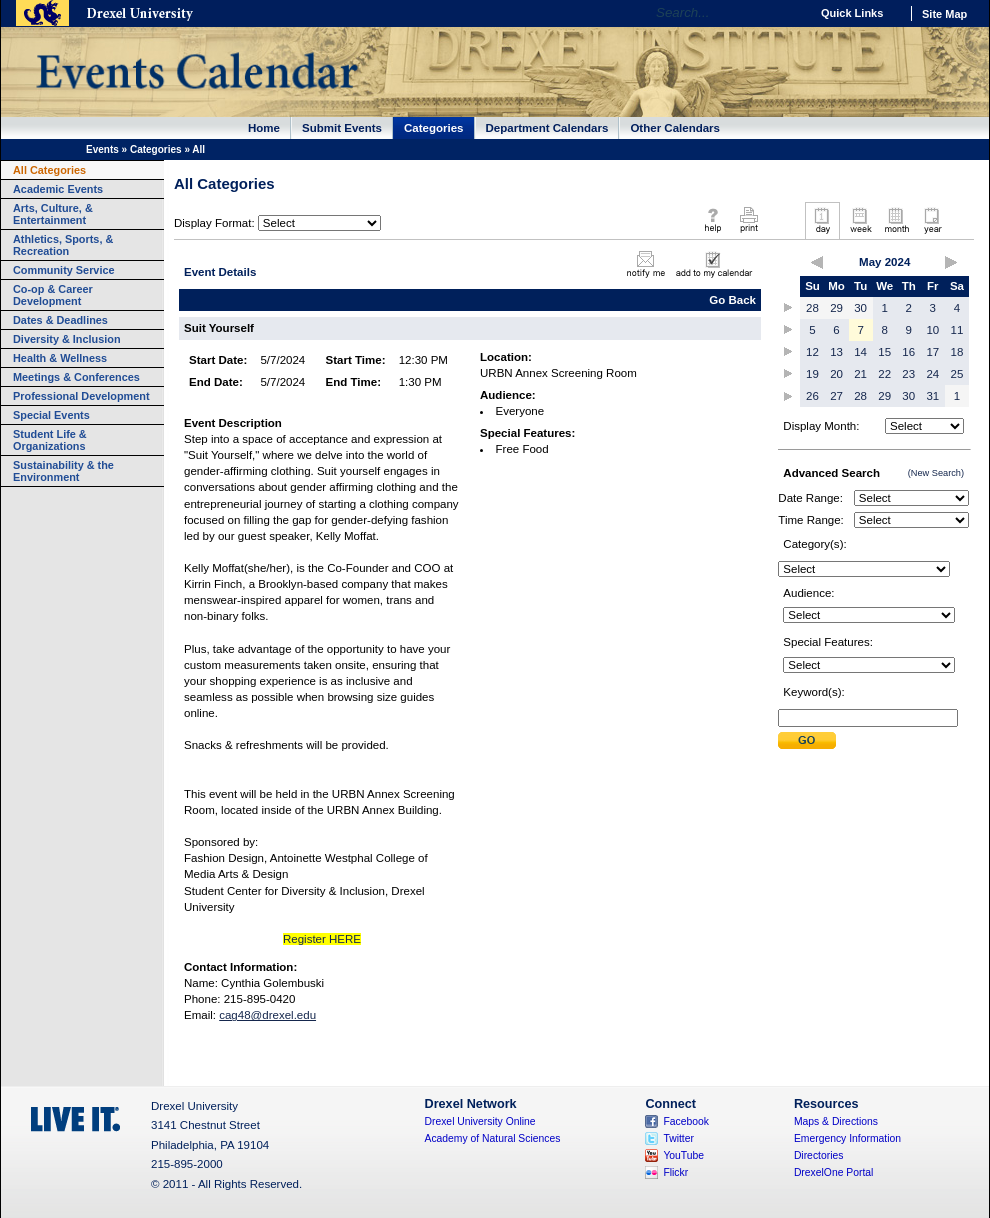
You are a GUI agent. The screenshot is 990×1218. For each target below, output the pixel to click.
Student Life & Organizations (50, 440)
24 (932, 374)
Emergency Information (847, 1138)
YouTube (683, 1155)
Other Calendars (675, 128)
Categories (434, 128)
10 (932, 330)
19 (812, 374)
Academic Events (58, 189)
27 (836, 396)
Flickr (675, 1172)
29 (836, 308)
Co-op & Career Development (53, 295)
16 (908, 352)
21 (860, 374)
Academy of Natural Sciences (493, 1138)
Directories (819, 1155)
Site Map (944, 14)
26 (812, 396)
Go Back (732, 300)
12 (812, 352)
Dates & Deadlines (60, 320)
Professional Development (81, 396)
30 (860, 308)
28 (812, 308)
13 (836, 352)
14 (860, 352)
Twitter (678, 1138)
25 (957, 374)
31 (932, 396)
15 (884, 352)
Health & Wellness (60, 358)
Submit (807, 740)
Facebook (686, 1121)
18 (957, 352)
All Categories (49, 170)
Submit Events (342, 128)
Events (102, 149)
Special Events (51, 415)
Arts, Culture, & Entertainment (53, 214)
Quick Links (852, 13)
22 (884, 374)
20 (836, 374)
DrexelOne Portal (833, 1172)
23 (908, 374)
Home (264, 128)
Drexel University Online (480, 1121)
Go (789, 13)
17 (932, 352)
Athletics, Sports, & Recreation (63, 245)
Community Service (64, 270)
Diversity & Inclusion (67, 339)
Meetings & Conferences (76, 377)
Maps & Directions (836, 1121)
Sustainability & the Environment (63, 471)
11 (957, 330)
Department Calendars (547, 128)
